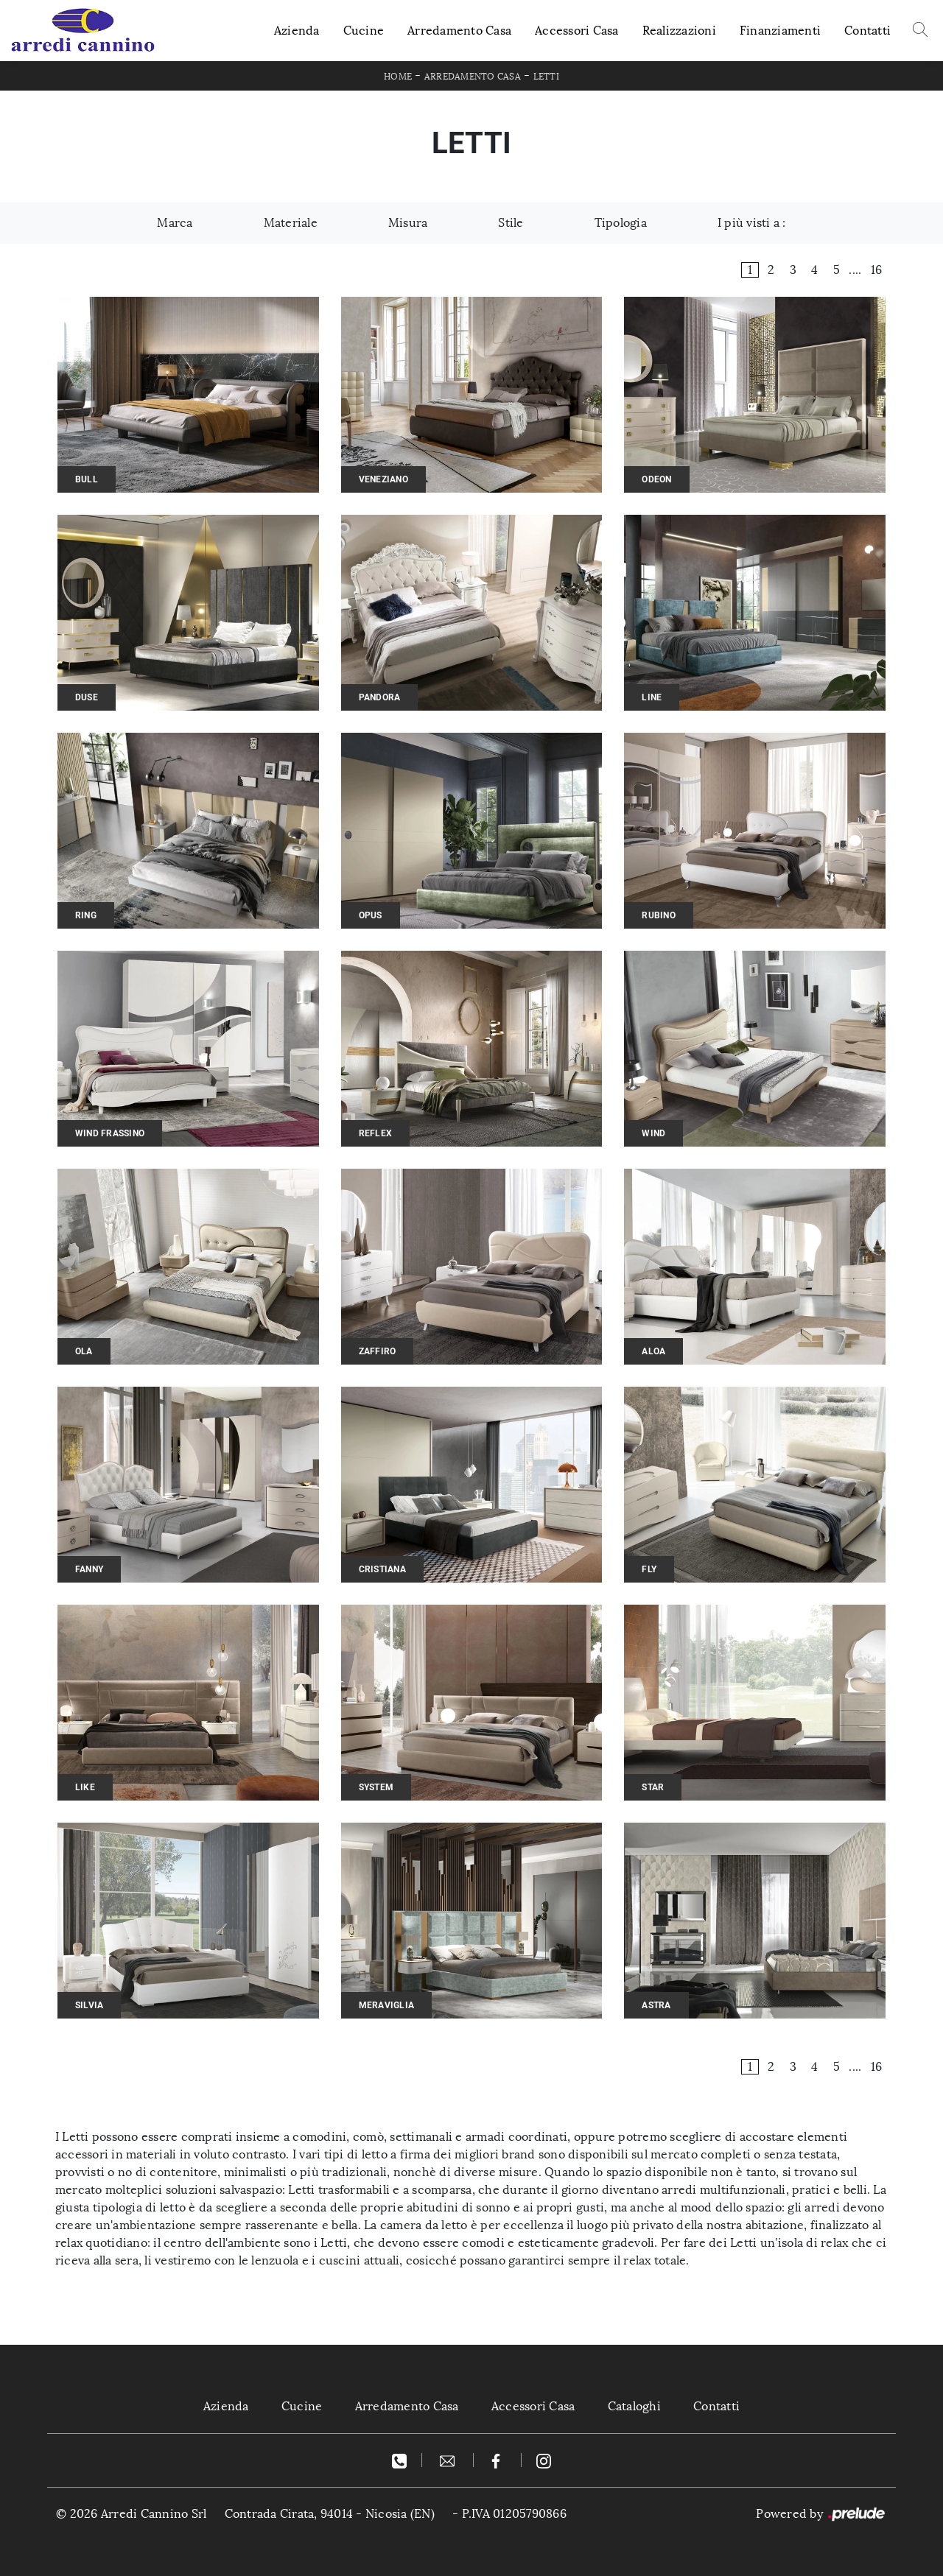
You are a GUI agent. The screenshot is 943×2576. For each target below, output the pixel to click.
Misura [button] (408, 223)
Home (398, 76)
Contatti (867, 31)
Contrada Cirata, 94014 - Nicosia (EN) (330, 2514)
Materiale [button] (291, 223)
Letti (546, 76)
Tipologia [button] (621, 223)
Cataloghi (634, 2406)
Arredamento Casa (459, 31)
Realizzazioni (679, 31)
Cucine (364, 31)
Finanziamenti (780, 31)
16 (877, 270)
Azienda (297, 31)
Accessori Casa (577, 31)
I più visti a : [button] (752, 223)
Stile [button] (510, 223)
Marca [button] (174, 223)
